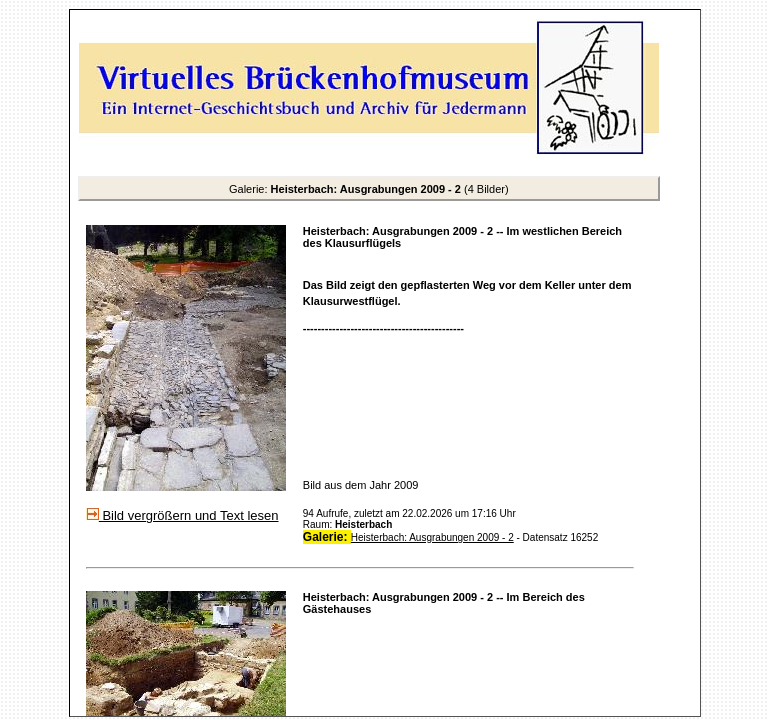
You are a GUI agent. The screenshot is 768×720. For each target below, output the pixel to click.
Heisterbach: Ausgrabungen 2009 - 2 (432, 537)
